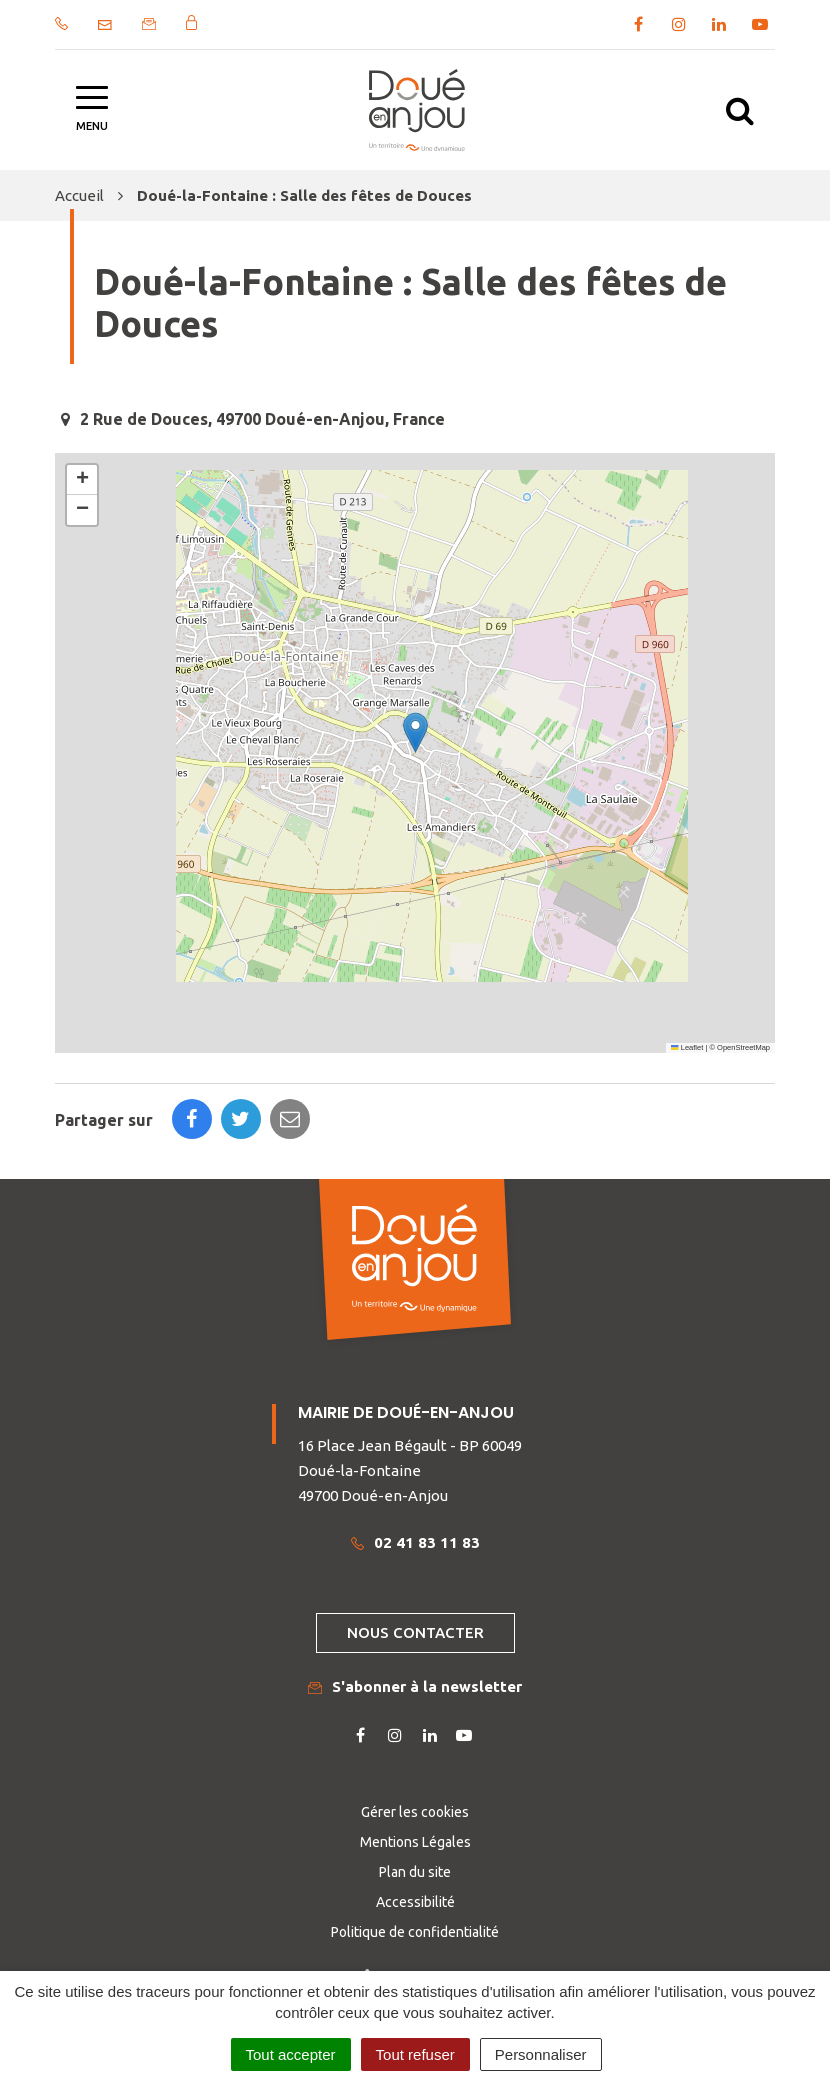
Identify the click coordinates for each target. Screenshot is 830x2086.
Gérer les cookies (415, 1812)
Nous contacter (415, 1632)
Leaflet (687, 1047)
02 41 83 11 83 (415, 1542)
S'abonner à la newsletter (415, 1686)
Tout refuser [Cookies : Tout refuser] (415, 2054)
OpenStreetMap (743, 1047)
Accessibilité (415, 1902)
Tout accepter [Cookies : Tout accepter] (291, 2054)
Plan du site (415, 1872)
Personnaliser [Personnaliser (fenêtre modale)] (541, 2054)
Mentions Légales (415, 1842)
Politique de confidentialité (415, 1932)
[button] (415, 732)
